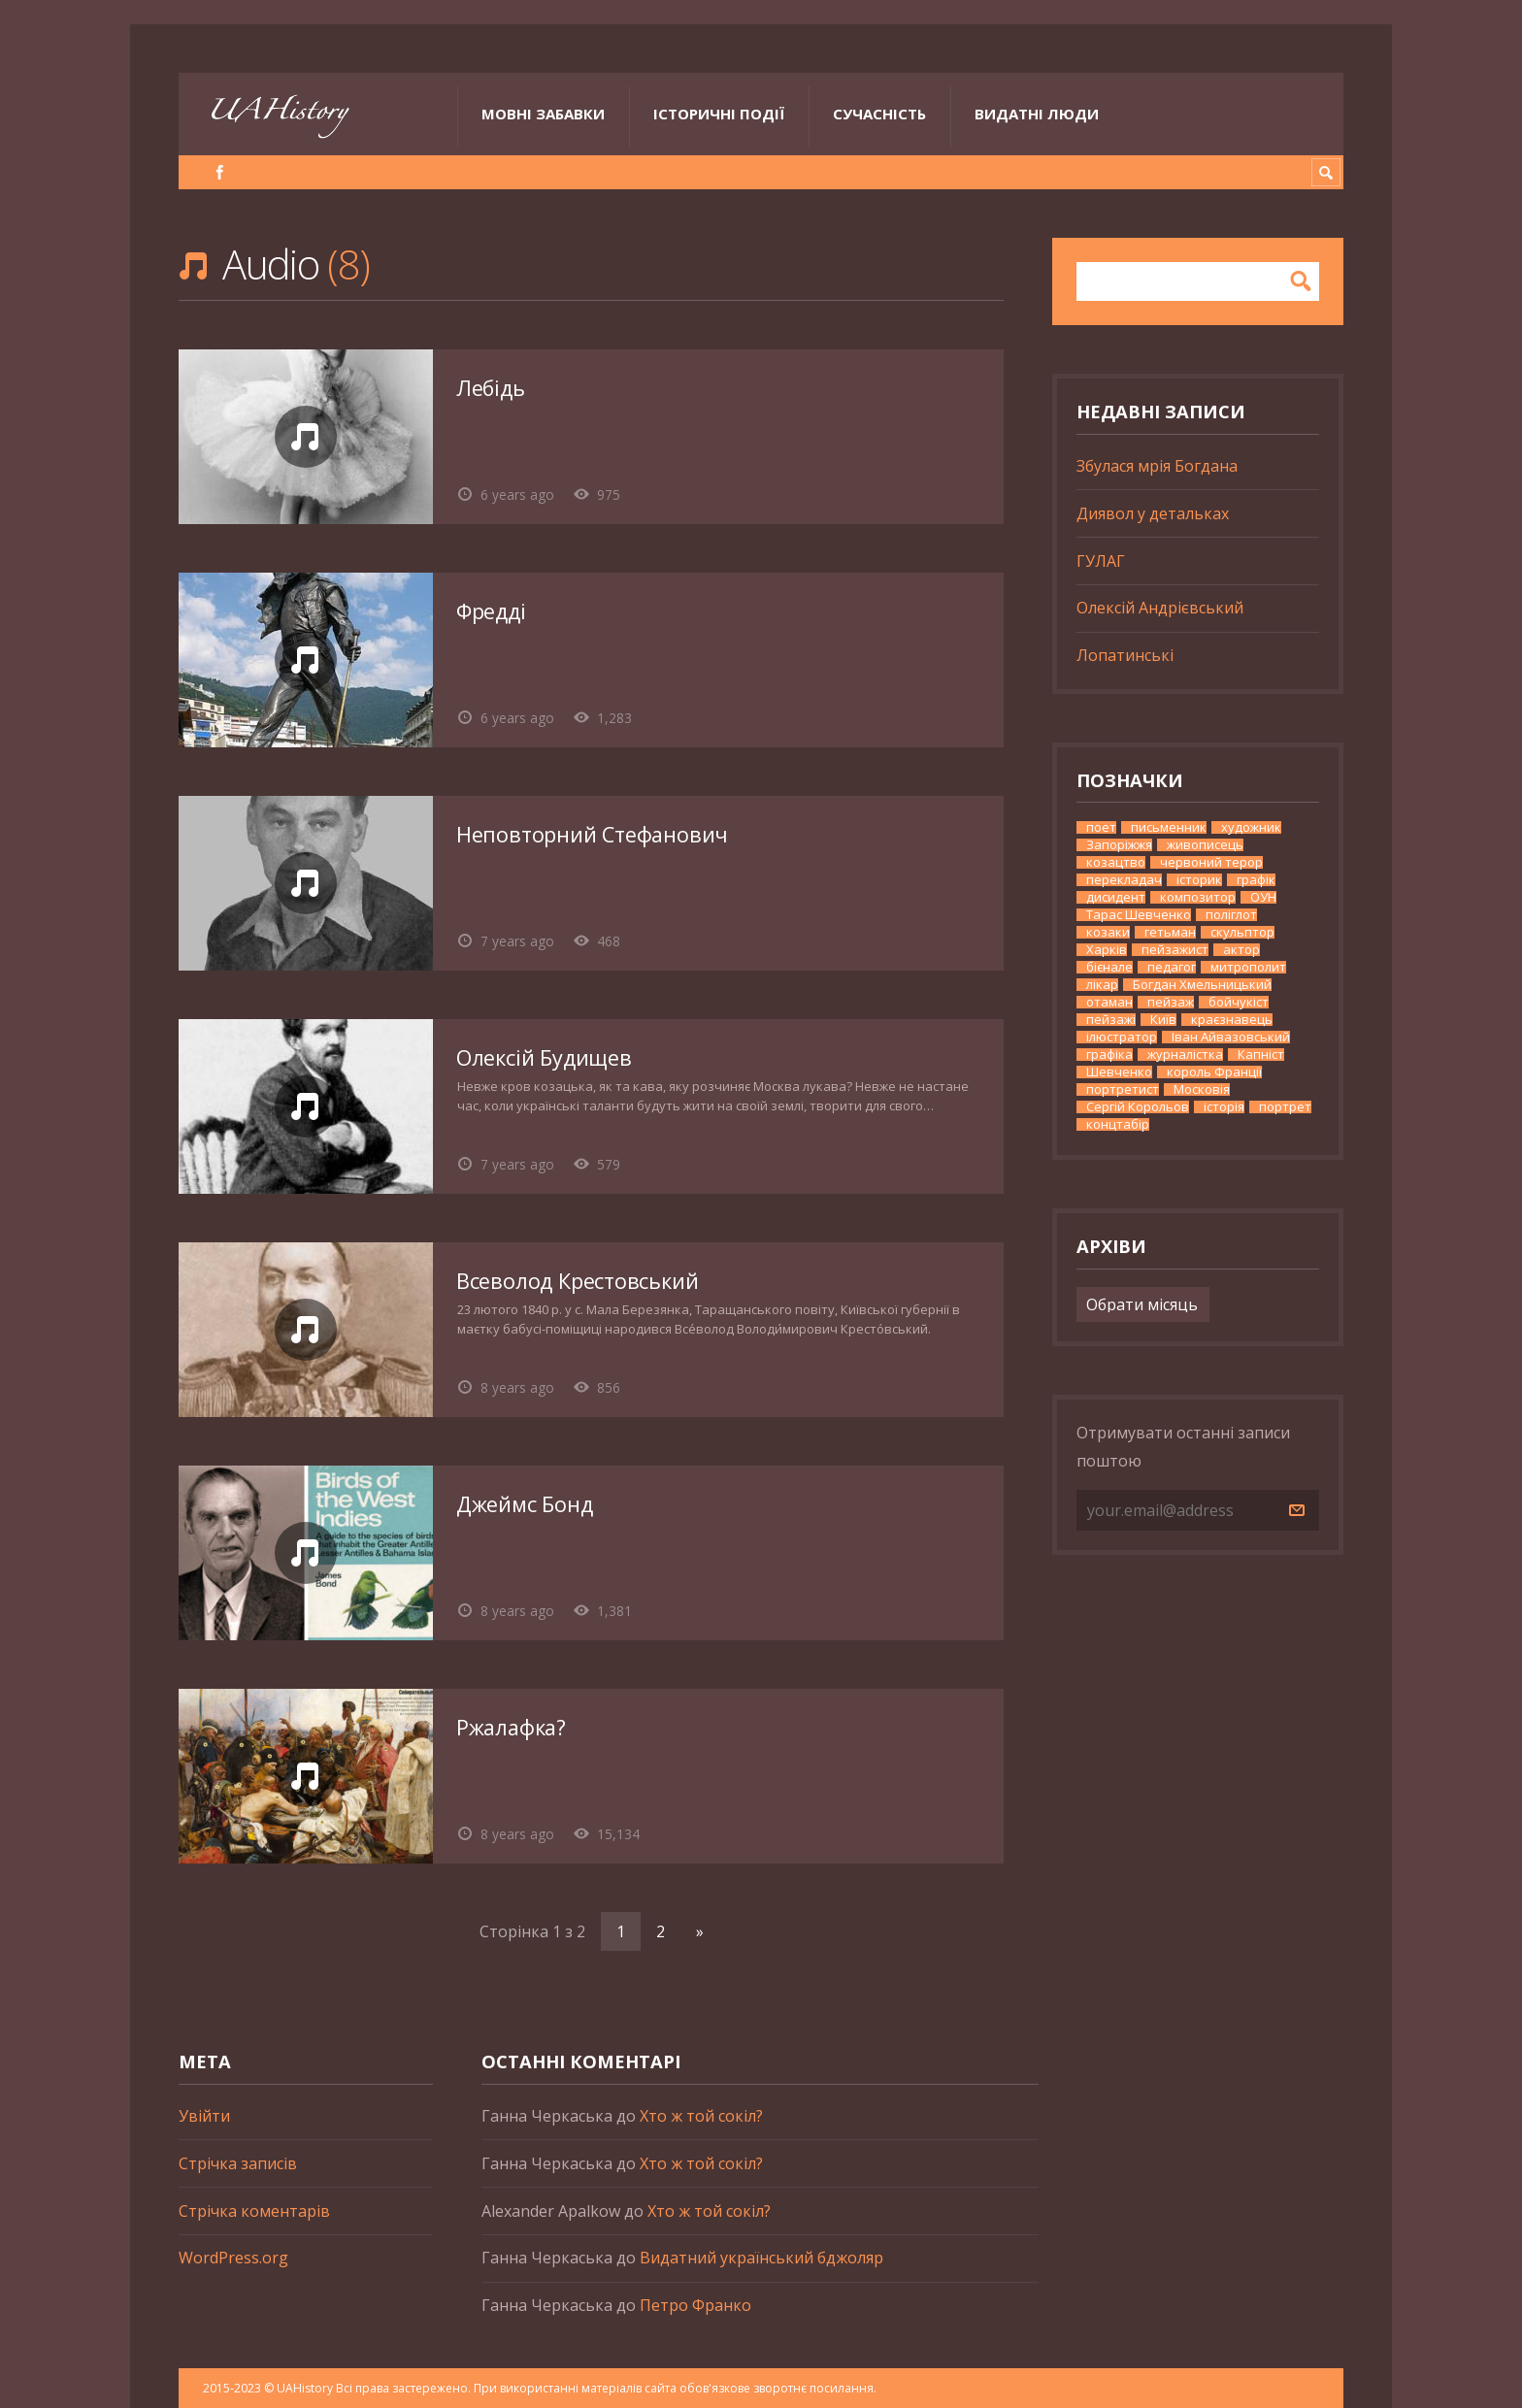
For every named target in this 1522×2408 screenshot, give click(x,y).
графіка (1109, 1054)
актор (1241, 949)
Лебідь (490, 388)
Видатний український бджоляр (761, 2257)
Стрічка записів (238, 2163)
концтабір (1117, 1124)
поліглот (1231, 914)
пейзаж (1170, 1002)
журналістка (1185, 1054)
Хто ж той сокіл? (701, 2116)
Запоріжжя (1119, 845)
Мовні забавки (543, 113)
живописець (1205, 845)
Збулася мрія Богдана (1157, 466)
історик (1199, 880)
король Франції (1214, 1072)
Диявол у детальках (1152, 513)
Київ (1163, 1019)
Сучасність (879, 113)
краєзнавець (1232, 1019)
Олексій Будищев (544, 1057)
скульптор (1242, 932)
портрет (1285, 1107)
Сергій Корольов (1137, 1107)
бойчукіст (1238, 1002)
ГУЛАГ (1100, 561)
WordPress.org (233, 2257)
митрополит (1248, 967)
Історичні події (718, 113)
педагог (1171, 967)
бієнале (1109, 967)
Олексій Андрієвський (1159, 607)
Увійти (204, 2116)
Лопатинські (1125, 655)
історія (1224, 1107)
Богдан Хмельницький (1202, 984)
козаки (1108, 932)
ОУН (1263, 897)
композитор (1198, 897)
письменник (1169, 827)
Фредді (491, 611)
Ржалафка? (511, 1727)
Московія (1202, 1089)
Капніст (1261, 1054)
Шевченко (1119, 1072)
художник (1251, 827)
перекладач (1124, 880)
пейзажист (1175, 949)
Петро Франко (695, 2305)
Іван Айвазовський (1231, 1037)
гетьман (1170, 932)
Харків (1106, 949)
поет (1101, 827)
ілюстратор (1121, 1037)
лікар (1102, 984)
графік (1256, 880)
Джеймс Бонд (524, 1504)
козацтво (1115, 862)
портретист (1122, 1089)
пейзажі (1111, 1019)
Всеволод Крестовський (577, 1281)
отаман (1109, 1002)
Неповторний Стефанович (592, 834)
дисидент (1115, 897)
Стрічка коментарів (254, 2211)
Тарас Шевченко (1138, 914)
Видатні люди (1037, 113)
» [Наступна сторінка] (700, 1931)
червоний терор (1211, 862)
